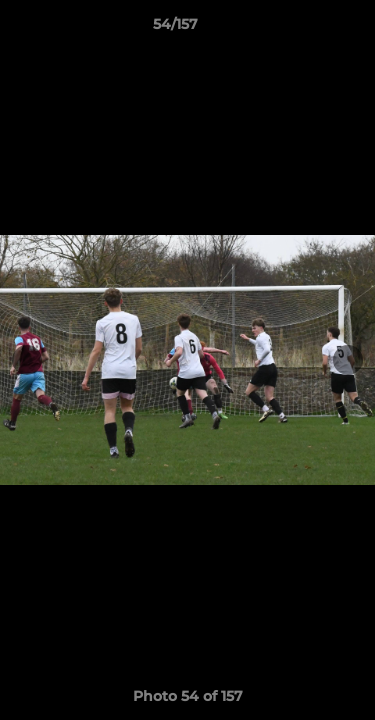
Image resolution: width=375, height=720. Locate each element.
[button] (303, 29)
